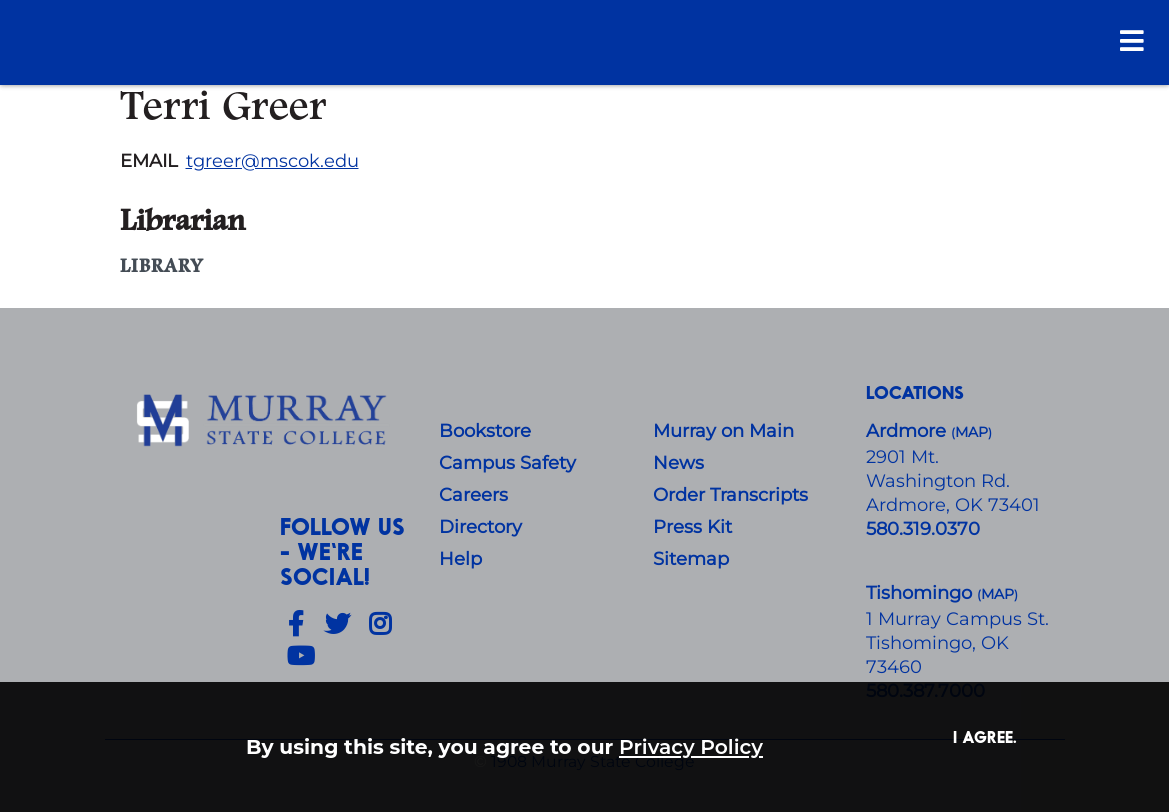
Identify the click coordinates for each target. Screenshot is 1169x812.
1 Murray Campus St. (957, 619)
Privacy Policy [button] (691, 746)
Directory (480, 527)
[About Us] (265, 421)
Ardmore (908, 431)
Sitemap (691, 559)
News (678, 463)
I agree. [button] (985, 736)
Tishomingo (921, 593)
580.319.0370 (923, 529)
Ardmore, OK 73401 (953, 505)
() (997, 594)
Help (460, 559)
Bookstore (485, 431)
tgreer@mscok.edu (272, 161)
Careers (473, 495)
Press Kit (692, 527)
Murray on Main (723, 431)
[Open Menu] (1132, 40)
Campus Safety (507, 463)
